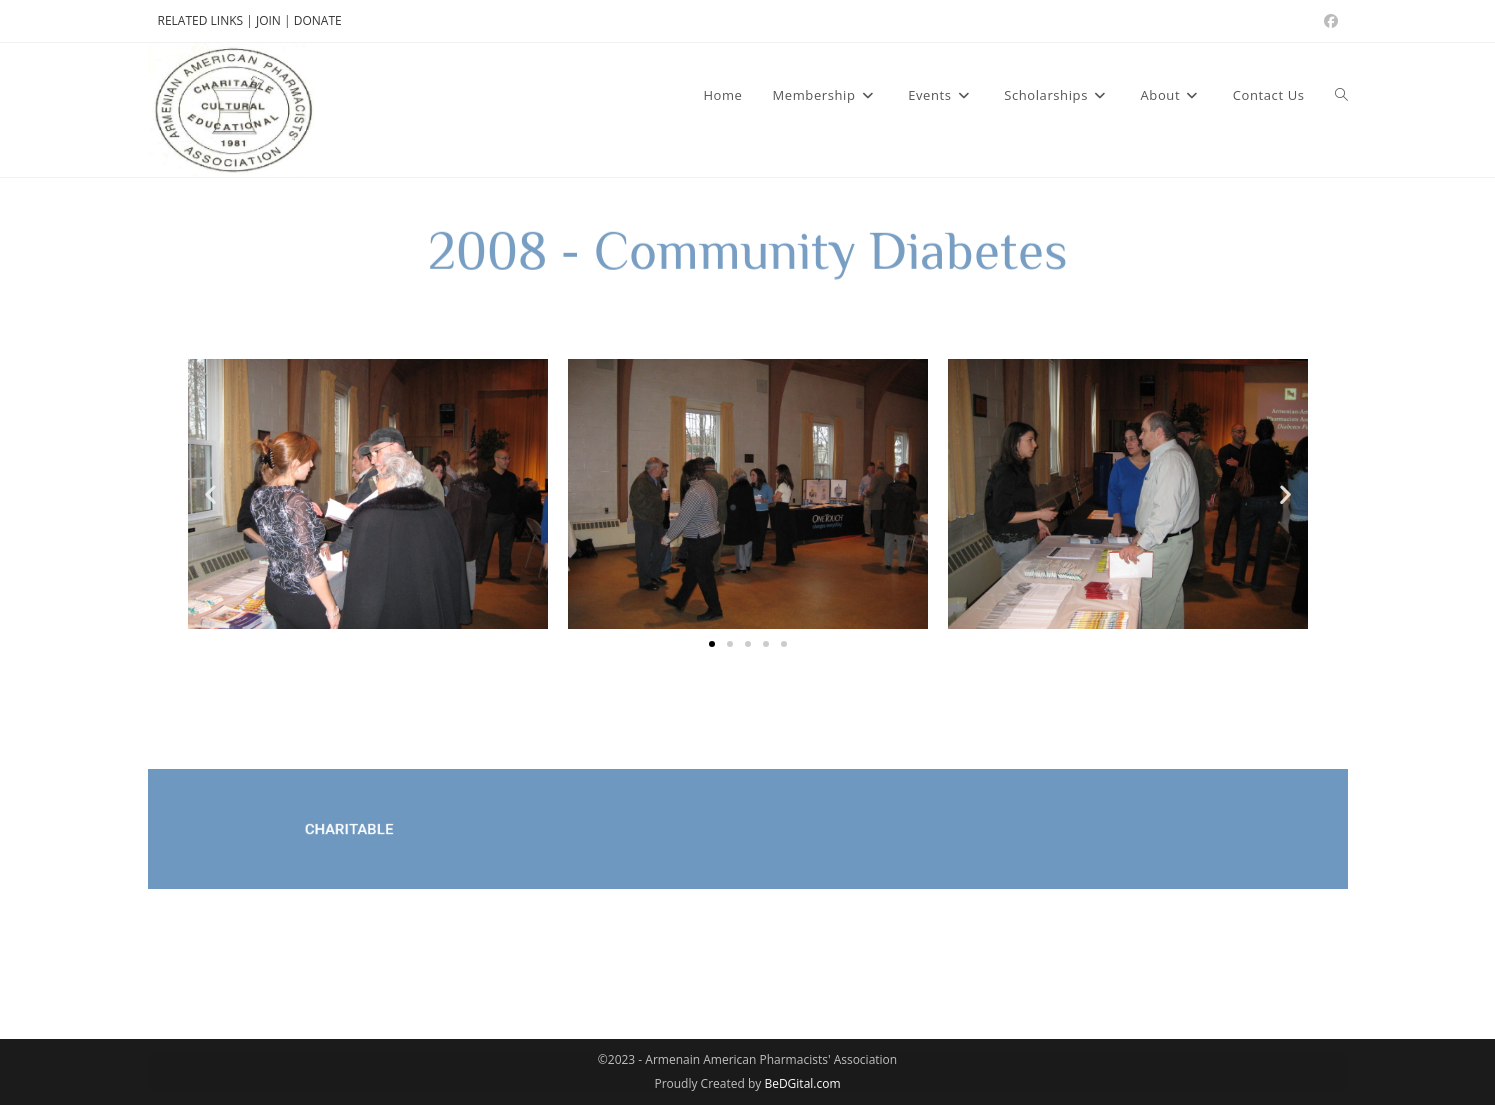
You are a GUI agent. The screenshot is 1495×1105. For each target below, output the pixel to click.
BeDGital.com (802, 1083)
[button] (210, 494)
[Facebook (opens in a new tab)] (1328, 21)
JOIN (270, 20)
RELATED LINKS (201, 20)
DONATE (318, 20)
